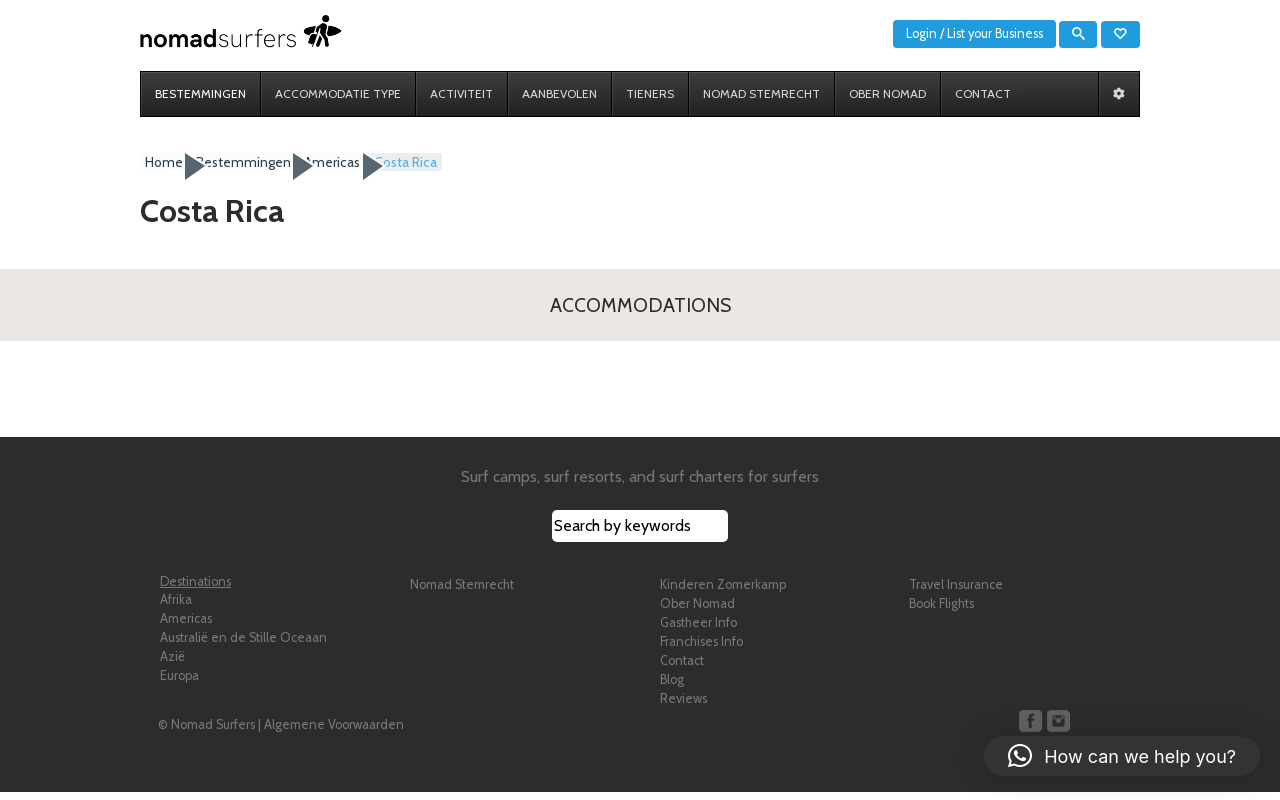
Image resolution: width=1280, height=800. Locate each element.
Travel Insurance (956, 592)
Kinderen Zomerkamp (723, 592)
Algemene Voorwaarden (334, 732)
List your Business (995, 33)
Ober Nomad (697, 611)
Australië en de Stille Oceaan (243, 645)
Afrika (176, 607)
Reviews (683, 706)
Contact (682, 668)
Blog (672, 687)
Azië (172, 664)
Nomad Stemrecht (462, 592)
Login (921, 33)
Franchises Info (701, 649)
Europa (179, 683)
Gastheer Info (698, 630)
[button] (1122, 756)
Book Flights (941, 611)
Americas (186, 626)
